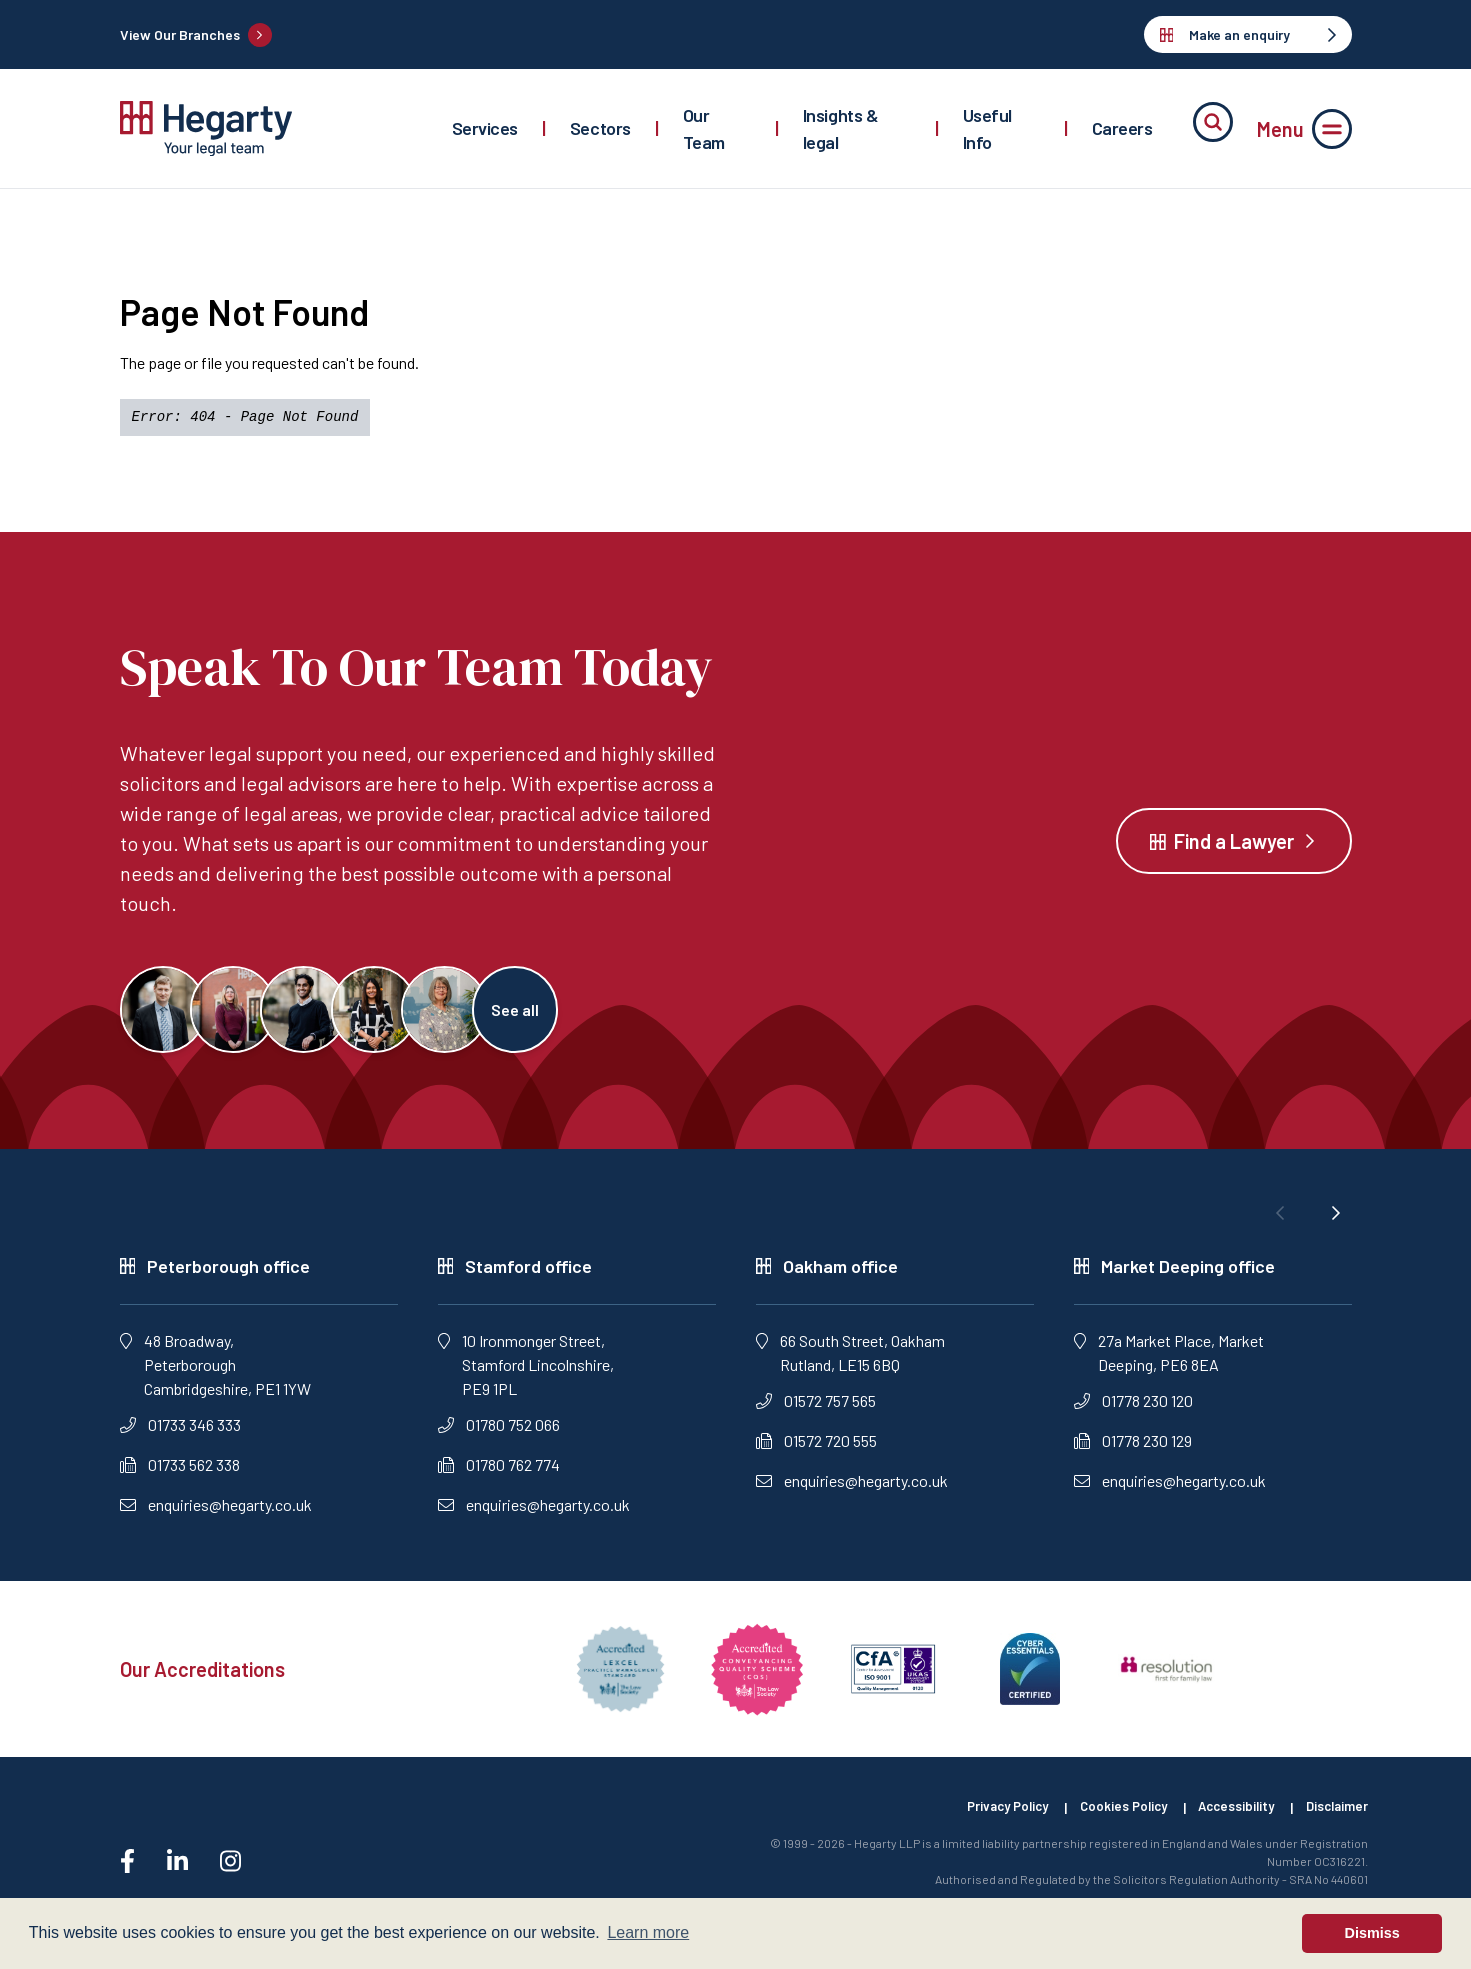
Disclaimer (1335, 1821)
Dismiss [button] (1372, 1933)
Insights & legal (841, 128)
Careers (1122, 128)
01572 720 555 (816, 1453)
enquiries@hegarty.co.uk (216, 1517)
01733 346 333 (180, 1437)
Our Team (704, 128)
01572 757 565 (816, 1413)
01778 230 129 (1133, 1453)
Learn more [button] (648, 1932)
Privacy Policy (979, 1821)
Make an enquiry (1248, 34)
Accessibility (1226, 1821)
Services (485, 128)
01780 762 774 (499, 1477)
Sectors (600, 128)
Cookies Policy (1105, 1821)
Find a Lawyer (1234, 847)
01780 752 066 (499, 1437)
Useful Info (987, 128)
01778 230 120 (1133, 1413)
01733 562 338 (180, 1477)
